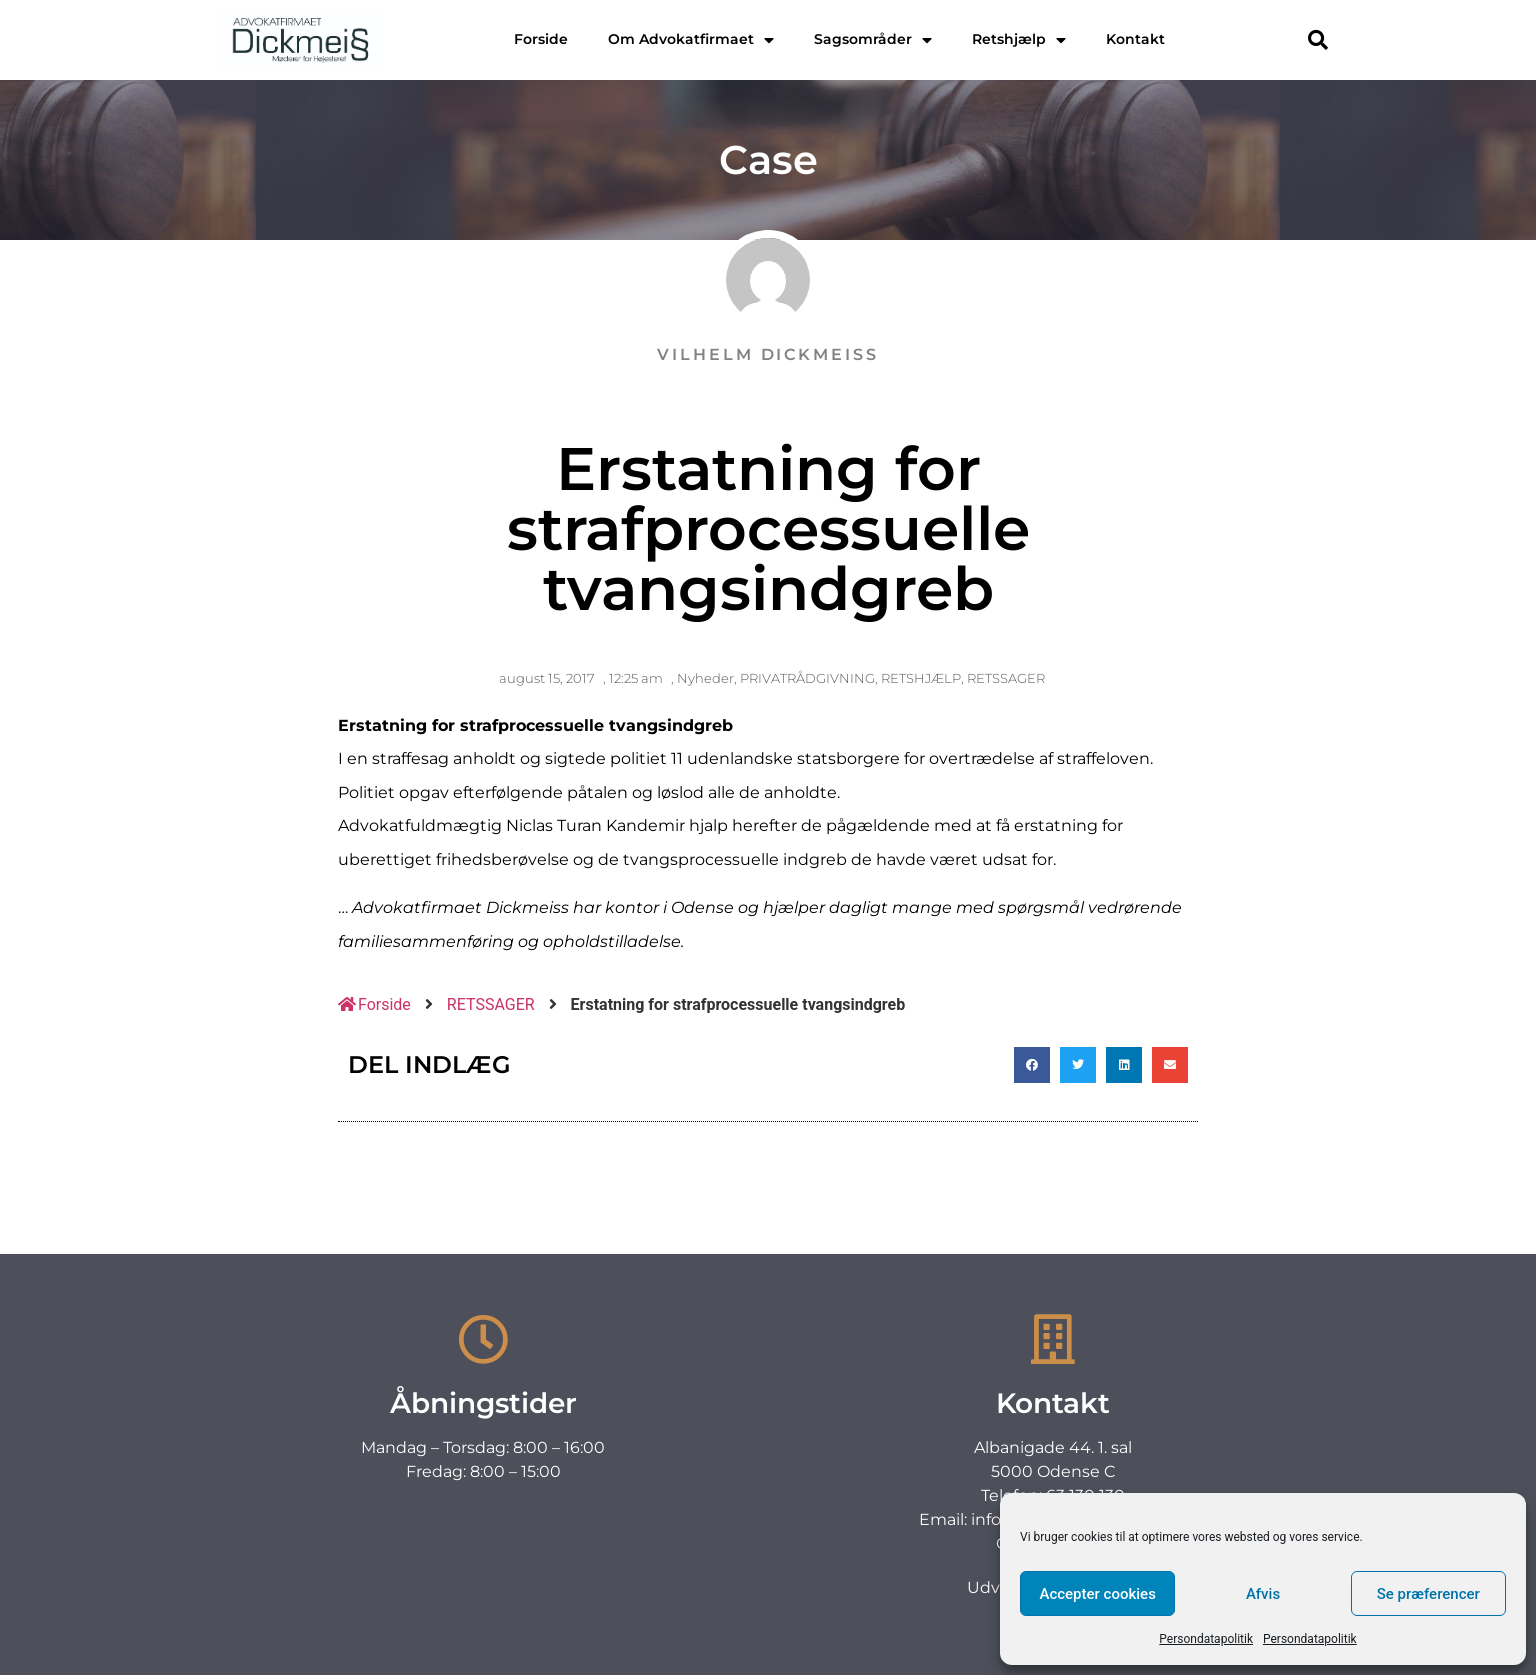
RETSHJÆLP (921, 678)
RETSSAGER (1006, 678)
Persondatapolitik (1206, 1639)
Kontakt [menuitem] (1135, 39)
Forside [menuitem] (541, 39)
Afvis (1263, 1594)
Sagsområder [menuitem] (873, 39)
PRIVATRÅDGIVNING (807, 678)
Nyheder (705, 678)
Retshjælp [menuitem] (1019, 39)
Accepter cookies (1097, 1594)
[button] (1318, 40)
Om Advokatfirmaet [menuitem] (691, 39)
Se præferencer (1428, 1594)
